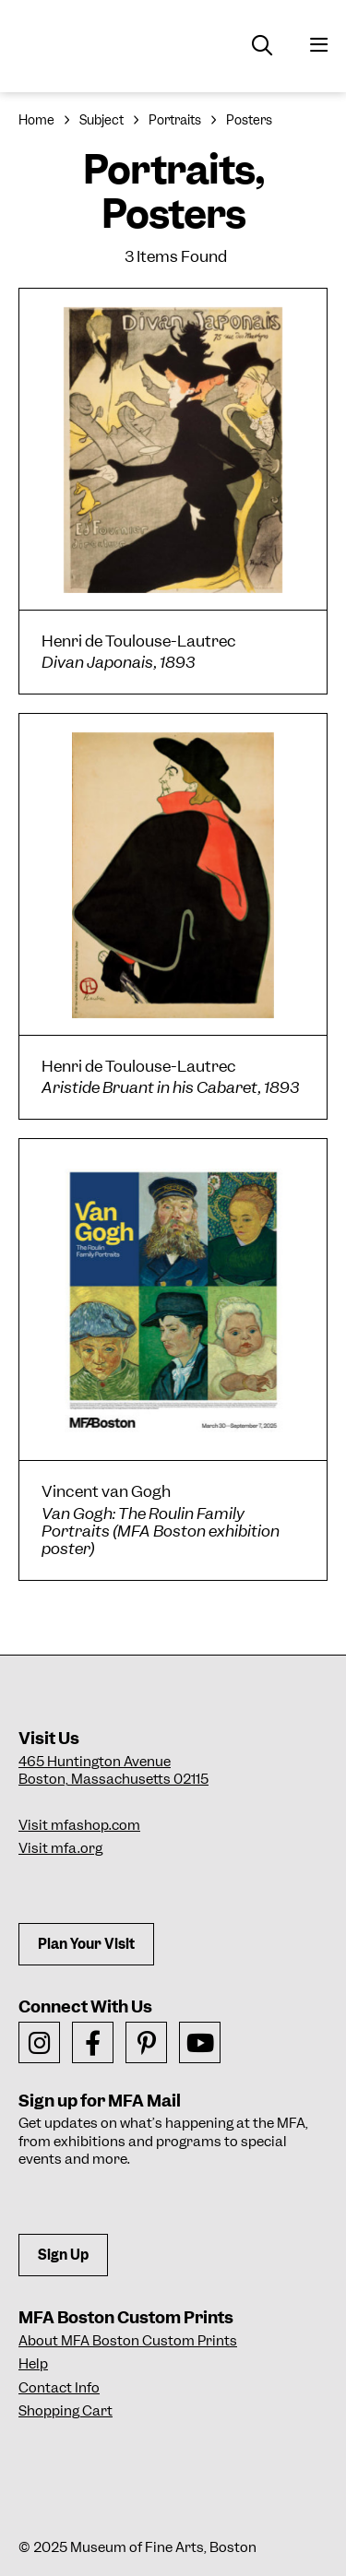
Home (36, 120)
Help (33, 2364)
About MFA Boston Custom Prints (127, 2341)
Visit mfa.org (60, 1848)
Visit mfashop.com (79, 1825)
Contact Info (59, 2388)
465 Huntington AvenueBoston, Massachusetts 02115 (113, 1770)
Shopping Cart (65, 2411)
